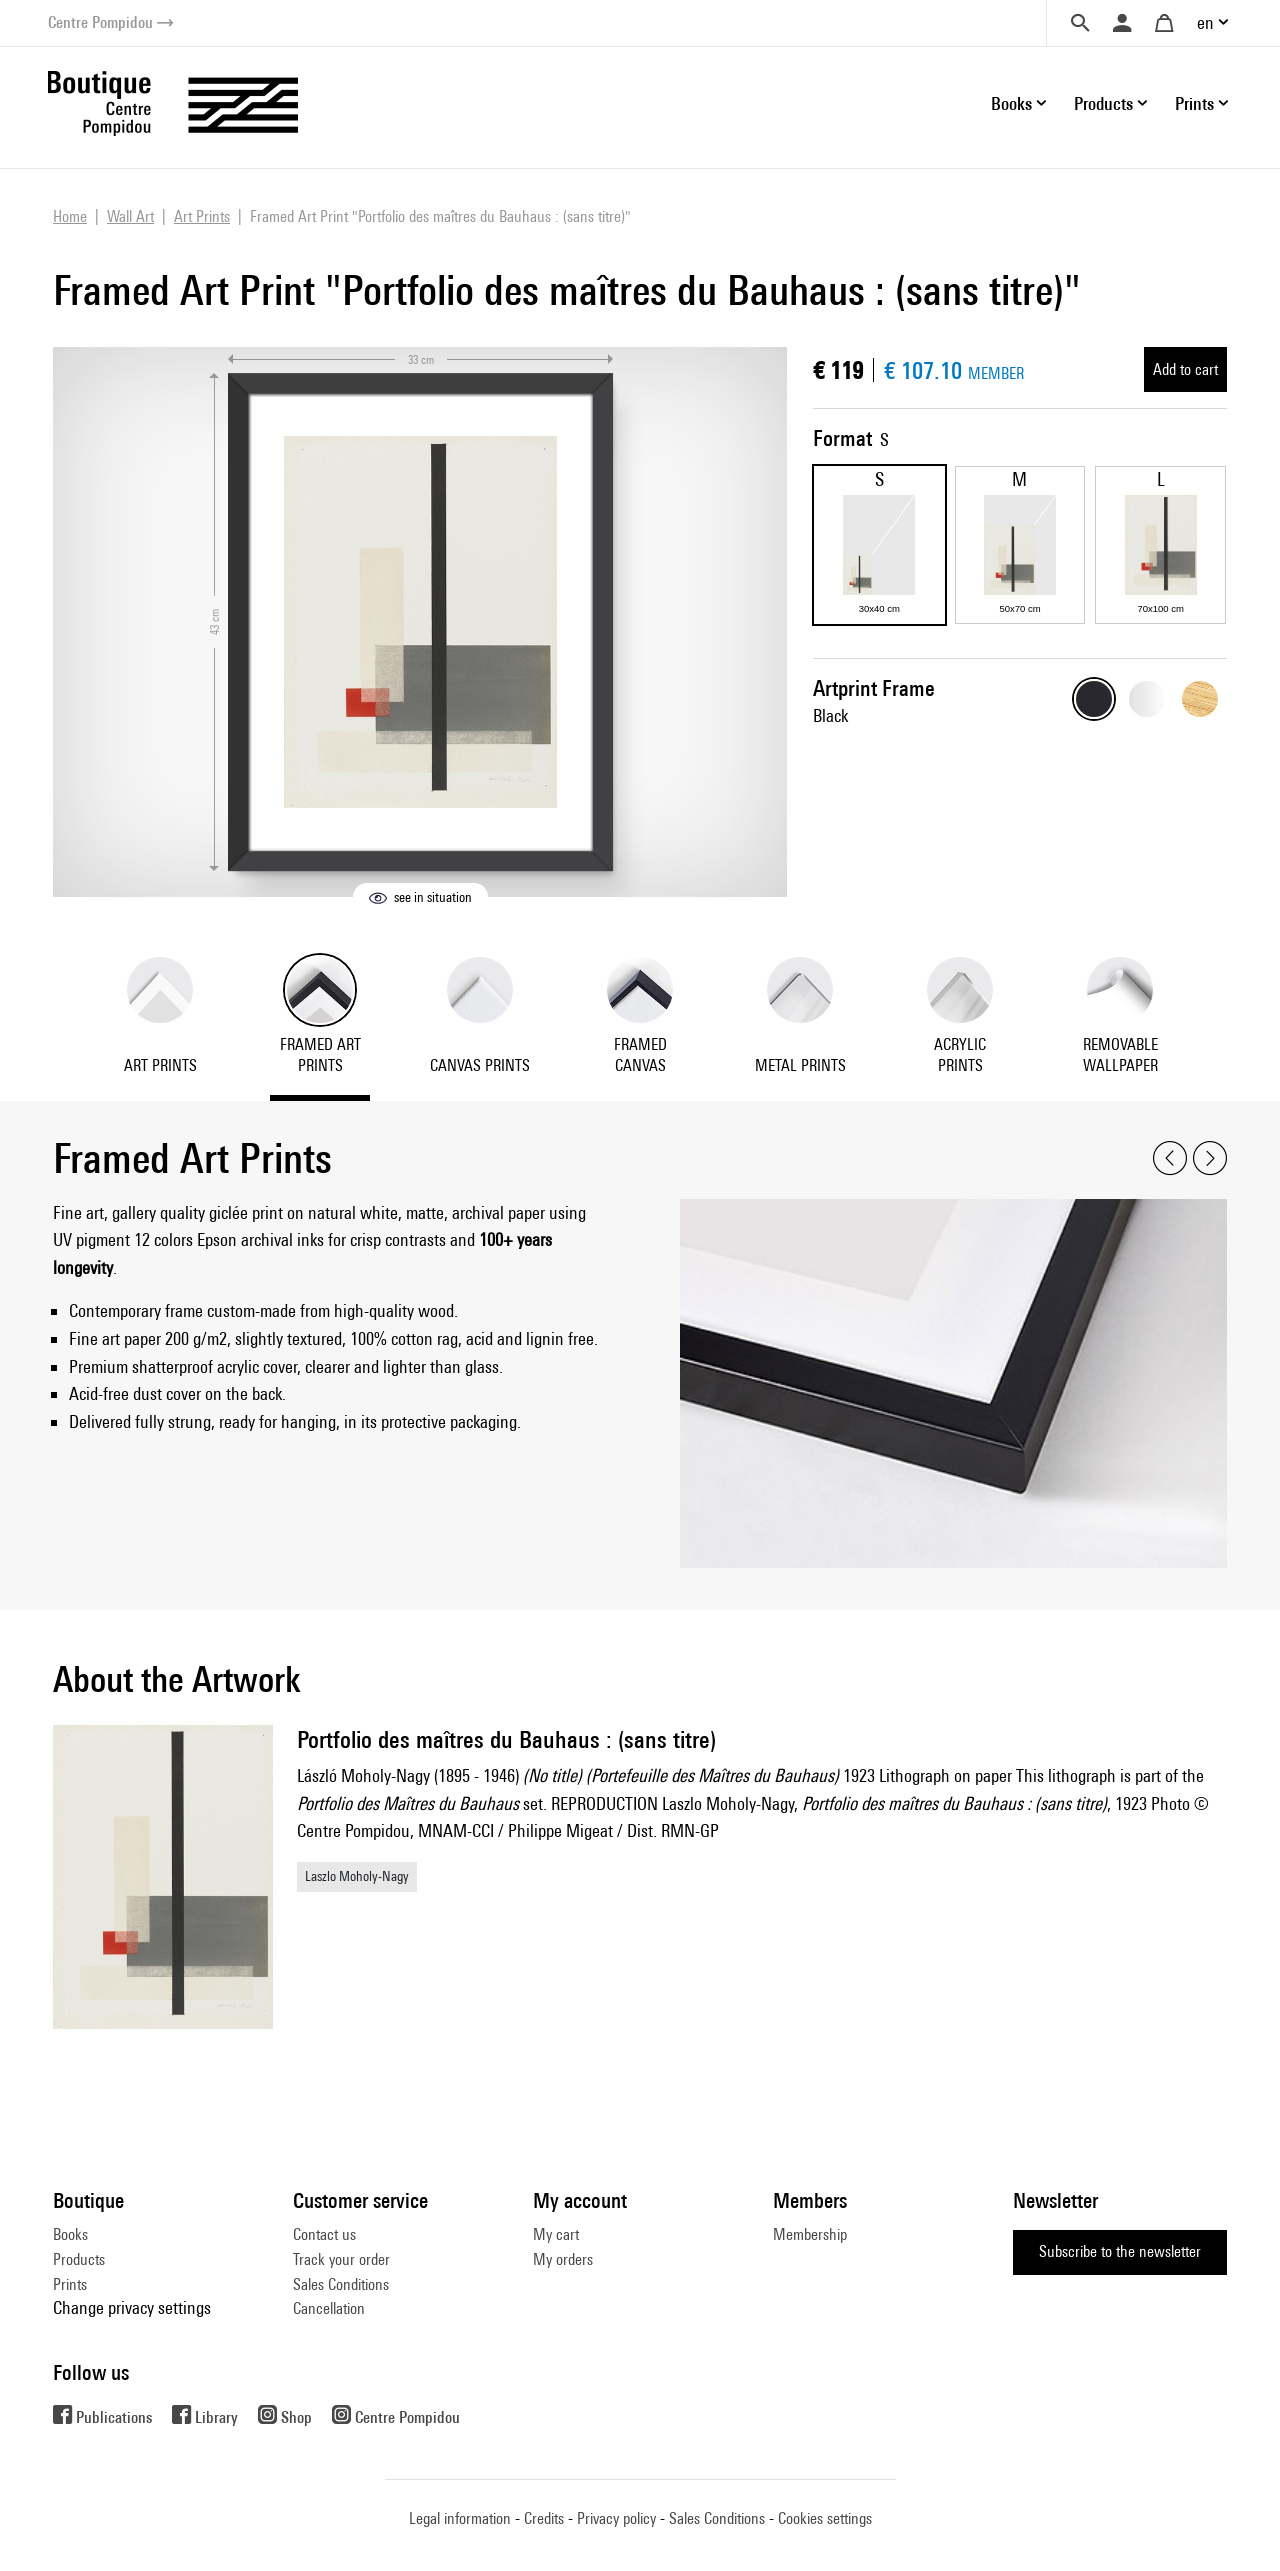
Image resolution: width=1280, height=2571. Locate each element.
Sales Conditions (341, 2284)
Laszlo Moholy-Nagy (357, 1876)
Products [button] (1103, 103)
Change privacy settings (132, 2307)
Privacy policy (616, 2518)
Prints (70, 2284)
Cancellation (329, 2308)
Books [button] (1011, 103)
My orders (563, 2259)
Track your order (341, 2259)
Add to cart (1185, 369)
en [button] (1205, 22)
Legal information (460, 2518)
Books (70, 2234)
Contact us (324, 2234)
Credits (544, 2518)
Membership (810, 2234)
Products (79, 2259)
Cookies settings (825, 2518)
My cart (556, 2234)
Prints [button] (1194, 103)
